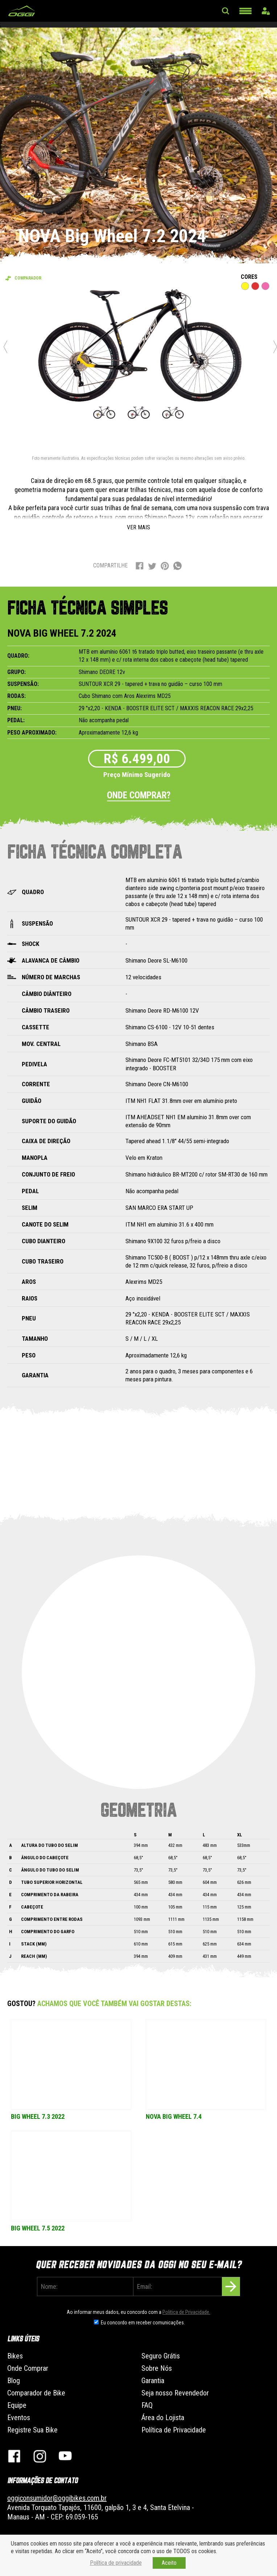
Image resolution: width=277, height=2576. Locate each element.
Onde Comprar (27, 2368)
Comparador (28, 278)
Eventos (18, 2417)
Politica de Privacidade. (186, 2312)
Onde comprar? (138, 795)
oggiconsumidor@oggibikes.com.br (57, 2498)
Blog (13, 2380)
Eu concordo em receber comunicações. (143, 2322)
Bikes (15, 2356)
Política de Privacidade (173, 2430)
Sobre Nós (156, 2368)
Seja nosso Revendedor (175, 2393)
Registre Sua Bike (32, 2430)
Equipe (16, 2405)
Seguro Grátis (160, 2356)
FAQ (147, 2405)
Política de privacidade (116, 2562)
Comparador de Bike (36, 2393)
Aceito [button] (169, 2562)
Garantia (152, 2380)
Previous (5, 346)
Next (275, 346)
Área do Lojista (162, 2417)
